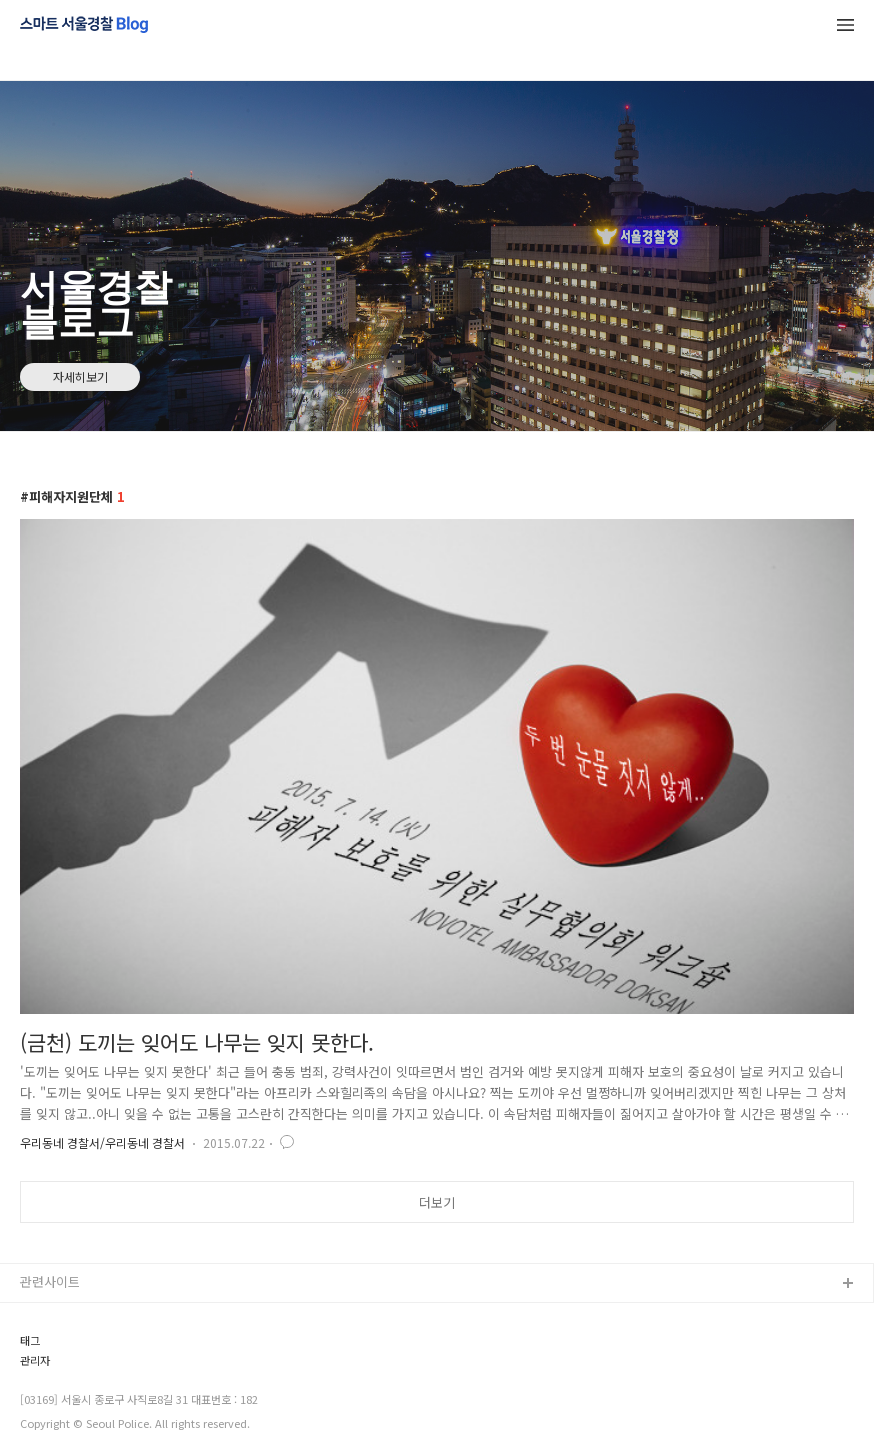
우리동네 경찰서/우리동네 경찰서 (102, 1142)
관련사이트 (50, 1281)
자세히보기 (80, 376)
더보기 (437, 1202)
